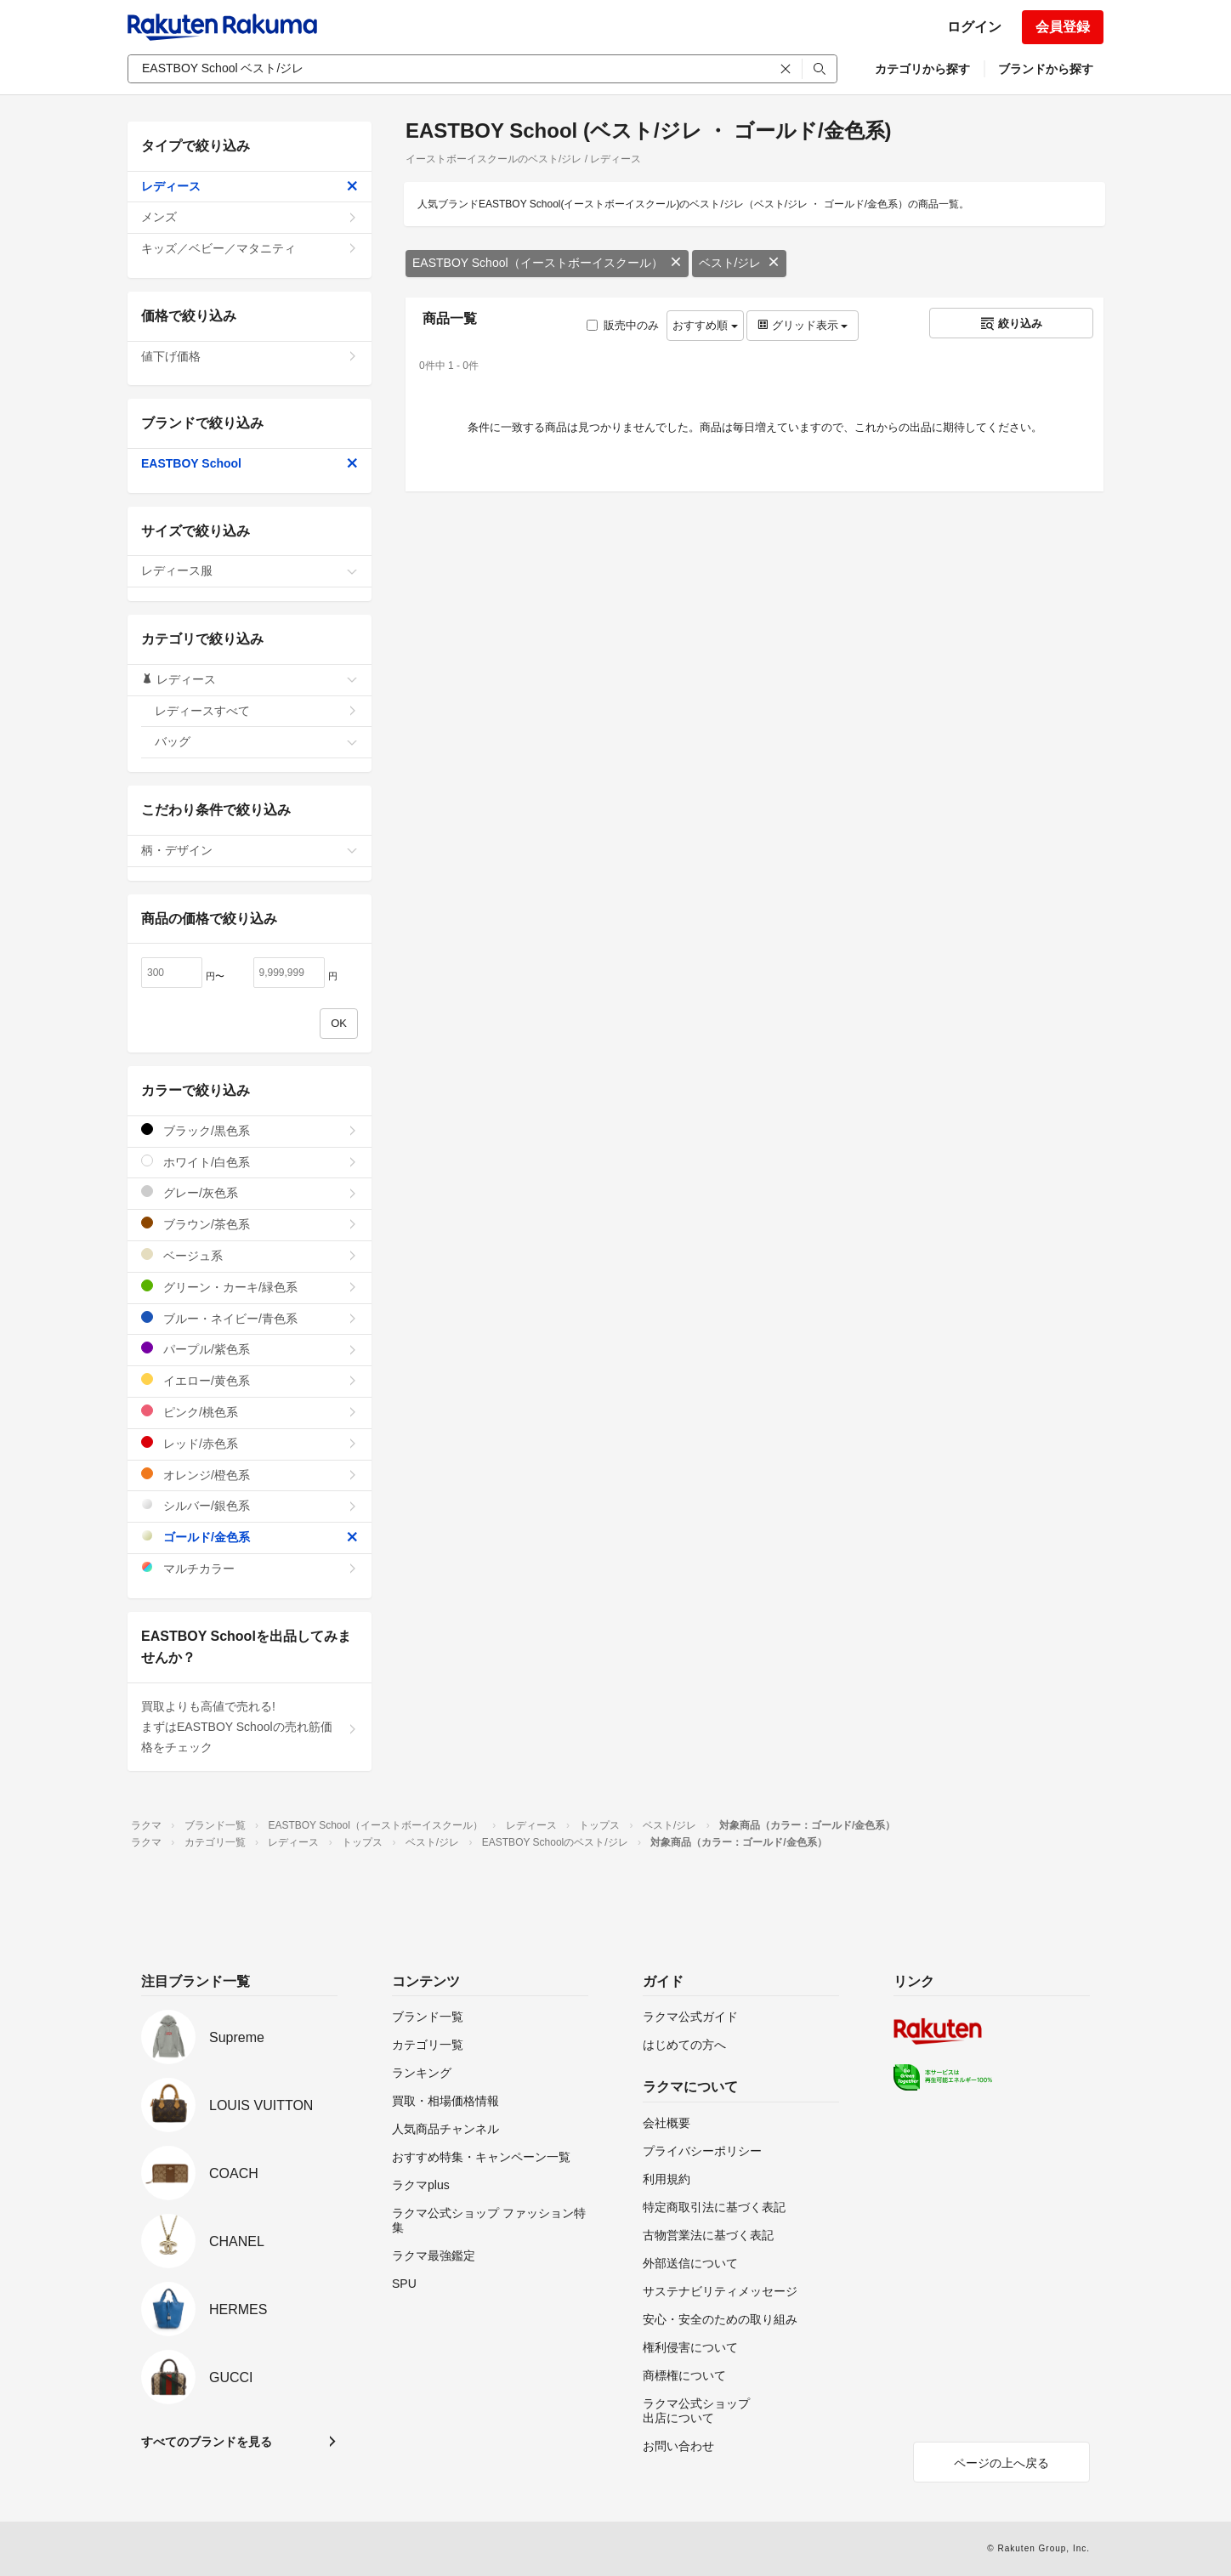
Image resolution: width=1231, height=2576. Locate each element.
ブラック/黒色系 (249, 1130)
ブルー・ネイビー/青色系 (249, 1318)
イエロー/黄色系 (249, 1380)
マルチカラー (249, 1568)
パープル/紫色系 (249, 1349)
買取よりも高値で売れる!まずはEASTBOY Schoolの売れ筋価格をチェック (249, 1726)
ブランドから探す (1045, 69)
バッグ (256, 741)
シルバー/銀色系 (249, 1505)
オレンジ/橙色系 (249, 1474)
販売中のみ (623, 325)
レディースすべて (256, 711)
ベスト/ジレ (739, 263)
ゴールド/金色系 (249, 1536)
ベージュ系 (249, 1255)
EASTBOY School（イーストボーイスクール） (547, 263)
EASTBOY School (249, 463)
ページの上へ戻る (1001, 2463)
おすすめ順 (705, 325)
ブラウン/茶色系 (249, 1224)
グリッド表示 (802, 325)
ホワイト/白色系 (249, 1162)
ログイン (974, 27)
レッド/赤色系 (249, 1443)
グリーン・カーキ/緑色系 (249, 1286)
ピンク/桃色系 (249, 1411)
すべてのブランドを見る (206, 2441)
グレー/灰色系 (249, 1192)
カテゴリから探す (922, 69)
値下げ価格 (249, 356)
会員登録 (1062, 27)
